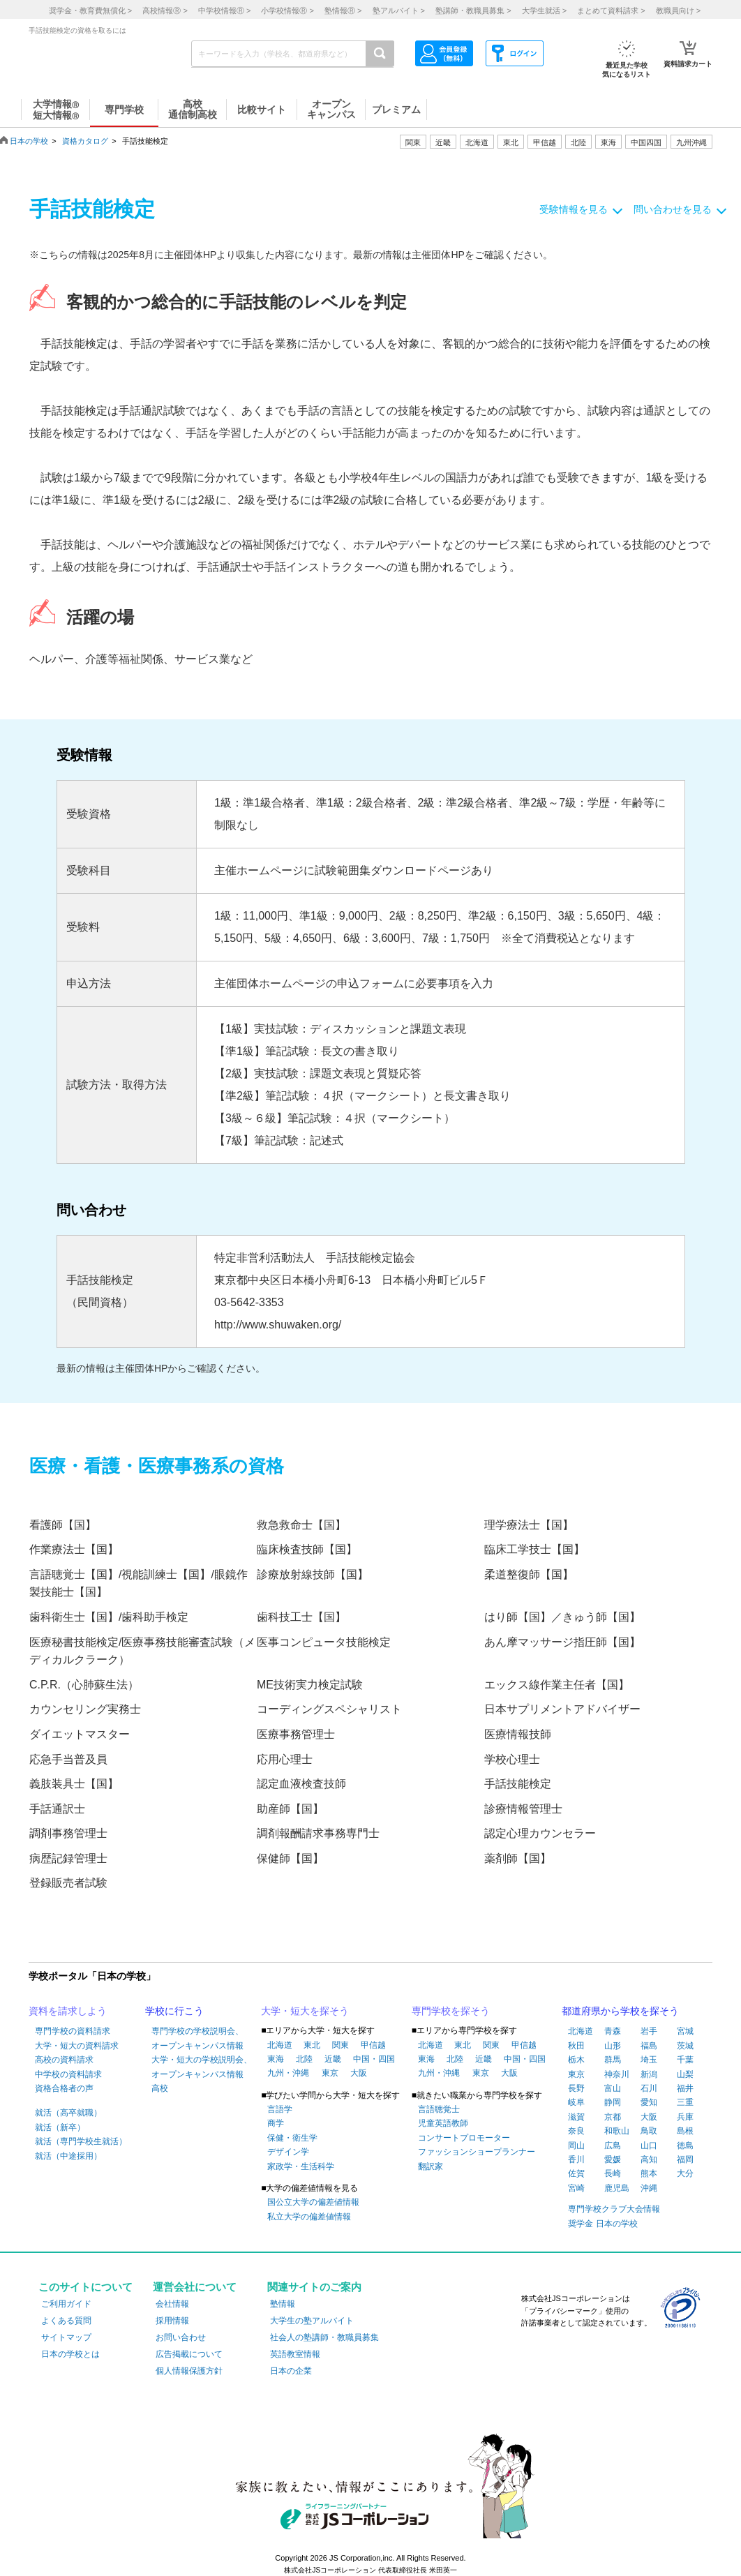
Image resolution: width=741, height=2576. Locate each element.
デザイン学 (288, 2152)
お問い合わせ (181, 2337)
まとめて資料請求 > (611, 10)
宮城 (685, 2031)
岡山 (576, 2145)
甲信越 (373, 2045)
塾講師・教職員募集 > (473, 10)
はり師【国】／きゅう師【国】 (562, 1617)
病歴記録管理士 (68, 1858)
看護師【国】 (62, 1525)
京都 (612, 2117)
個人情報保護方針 (189, 2371)
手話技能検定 (517, 1784)
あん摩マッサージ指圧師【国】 (562, 1642)
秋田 (576, 2046)
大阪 (358, 2073)
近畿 (332, 2059)
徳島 (685, 2145)
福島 (649, 2046)
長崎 (612, 2173)
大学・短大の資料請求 (77, 2046)
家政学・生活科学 (300, 2166)
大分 (685, 2173)
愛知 (649, 2102)
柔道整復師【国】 (529, 1574)
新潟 (649, 2074)
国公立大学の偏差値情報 (313, 2202)
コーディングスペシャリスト (329, 1709)
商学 (275, 2123)
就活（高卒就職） (68, 2113)
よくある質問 (66, 2321)
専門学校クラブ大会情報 (614, 2209)
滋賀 (576, 2117)
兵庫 (685, 2117)
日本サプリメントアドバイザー (562, 1709)
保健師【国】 (290, 1858)
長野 (576, 2088)
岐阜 (576, 2102)
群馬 (612, 2060)
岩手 (649, 2031)
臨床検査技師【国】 (307, 1549)
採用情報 (172, 2321)
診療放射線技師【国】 (312, 1574)
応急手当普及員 (68, 1759)
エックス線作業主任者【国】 (556, 1685)
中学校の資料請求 (68, 2074)
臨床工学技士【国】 (534, 1549)
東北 (312, 2045)
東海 (275, 2059)
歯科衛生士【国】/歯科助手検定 (108, 1617)
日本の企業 (291, 2371)
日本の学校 (29, 141)
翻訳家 (430, 2166)
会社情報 (172, 2304)
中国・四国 (374, 2059)
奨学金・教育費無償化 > (90, 10)
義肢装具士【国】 (74, 1784)
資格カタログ (85, 141)
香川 (576, 2159)
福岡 (685, 2159)
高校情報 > (164, 10)
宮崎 (576, 2188)
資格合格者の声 (64, 2088)
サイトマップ (66, 2337)
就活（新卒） (60, 2127)
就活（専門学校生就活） (81, 2141)
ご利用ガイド (66, 2304)
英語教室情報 (295, 2354)
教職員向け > (678, 10)
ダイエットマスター (79, 1734)
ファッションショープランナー (476, 2152)
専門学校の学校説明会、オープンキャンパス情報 (197, 2038)
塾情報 (282, 2304)
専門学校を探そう (451, 2010)
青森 (612, 2031)
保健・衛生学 (292, 2138)
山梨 (685, 2074)
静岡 (612, 2102)
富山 (612, 2088)
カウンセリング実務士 (85, 1709)
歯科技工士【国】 (301, 1617)
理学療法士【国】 (529, 1525)
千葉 (685, 2060)
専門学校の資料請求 (72, 2031)
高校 (159, 2088)
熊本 (649, 2173)
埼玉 (649, 2060)
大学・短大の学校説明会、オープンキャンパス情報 (201, 2067)
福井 (685, 2088)
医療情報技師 (517, 1734)
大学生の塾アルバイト (312, 2321)
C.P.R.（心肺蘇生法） (84, 1685)
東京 (330, 2073)
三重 (685, 2102)
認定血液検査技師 (301, 1784)
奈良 (576, 2131)
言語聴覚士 (439, 2109)
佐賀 (576, 2173)
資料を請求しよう (68, 2010)
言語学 (279, 2109)
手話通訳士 (57, 1809)
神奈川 (616, 2074)
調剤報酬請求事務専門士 (318, 1833)
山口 (649, 2145)
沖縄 (649, 2188)
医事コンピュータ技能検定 (324, 1642)
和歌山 (616, 2131)
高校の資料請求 (64, 2060)
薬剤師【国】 (517, 1858)
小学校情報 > (287, 10)
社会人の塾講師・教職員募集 (324, 2337)
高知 (649, 2159)
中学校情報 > (224, 10)
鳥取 (649, 2131)
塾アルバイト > (399, 10)
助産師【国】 (290, 1809)
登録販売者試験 (68, 1883)
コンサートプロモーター (464, 2138)
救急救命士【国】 (301, 1525)
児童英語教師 (443, 2123)
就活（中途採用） (68, 2156)
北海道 (476, 142)
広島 (612, 2145)
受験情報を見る (573, 209)
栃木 (576, 2060)
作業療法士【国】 (74, 1549)
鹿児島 (616, 2188)
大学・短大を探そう (305, 2010)
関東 (340, 2045)
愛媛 (612, 2159)
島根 (685, 2131)
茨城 (685, 2046)
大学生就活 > (544, 10)
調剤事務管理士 (68, 1833)
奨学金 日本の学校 (602, 2224)
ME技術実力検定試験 (310, 1685)
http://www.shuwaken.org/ (277, 1325)
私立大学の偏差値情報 (309, 2217)
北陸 (304, 2059)
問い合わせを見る (673, 209)
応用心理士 (285, 1759)
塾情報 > (342, 10)
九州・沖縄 (288, 2073)
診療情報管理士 (523, 1809)
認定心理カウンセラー (540, 1833)
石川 (649, 2088)
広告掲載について (189, 2354)
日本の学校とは (70, 2354)
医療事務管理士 (296, 1734)
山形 (612, 2046)
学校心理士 (512, 1759)
